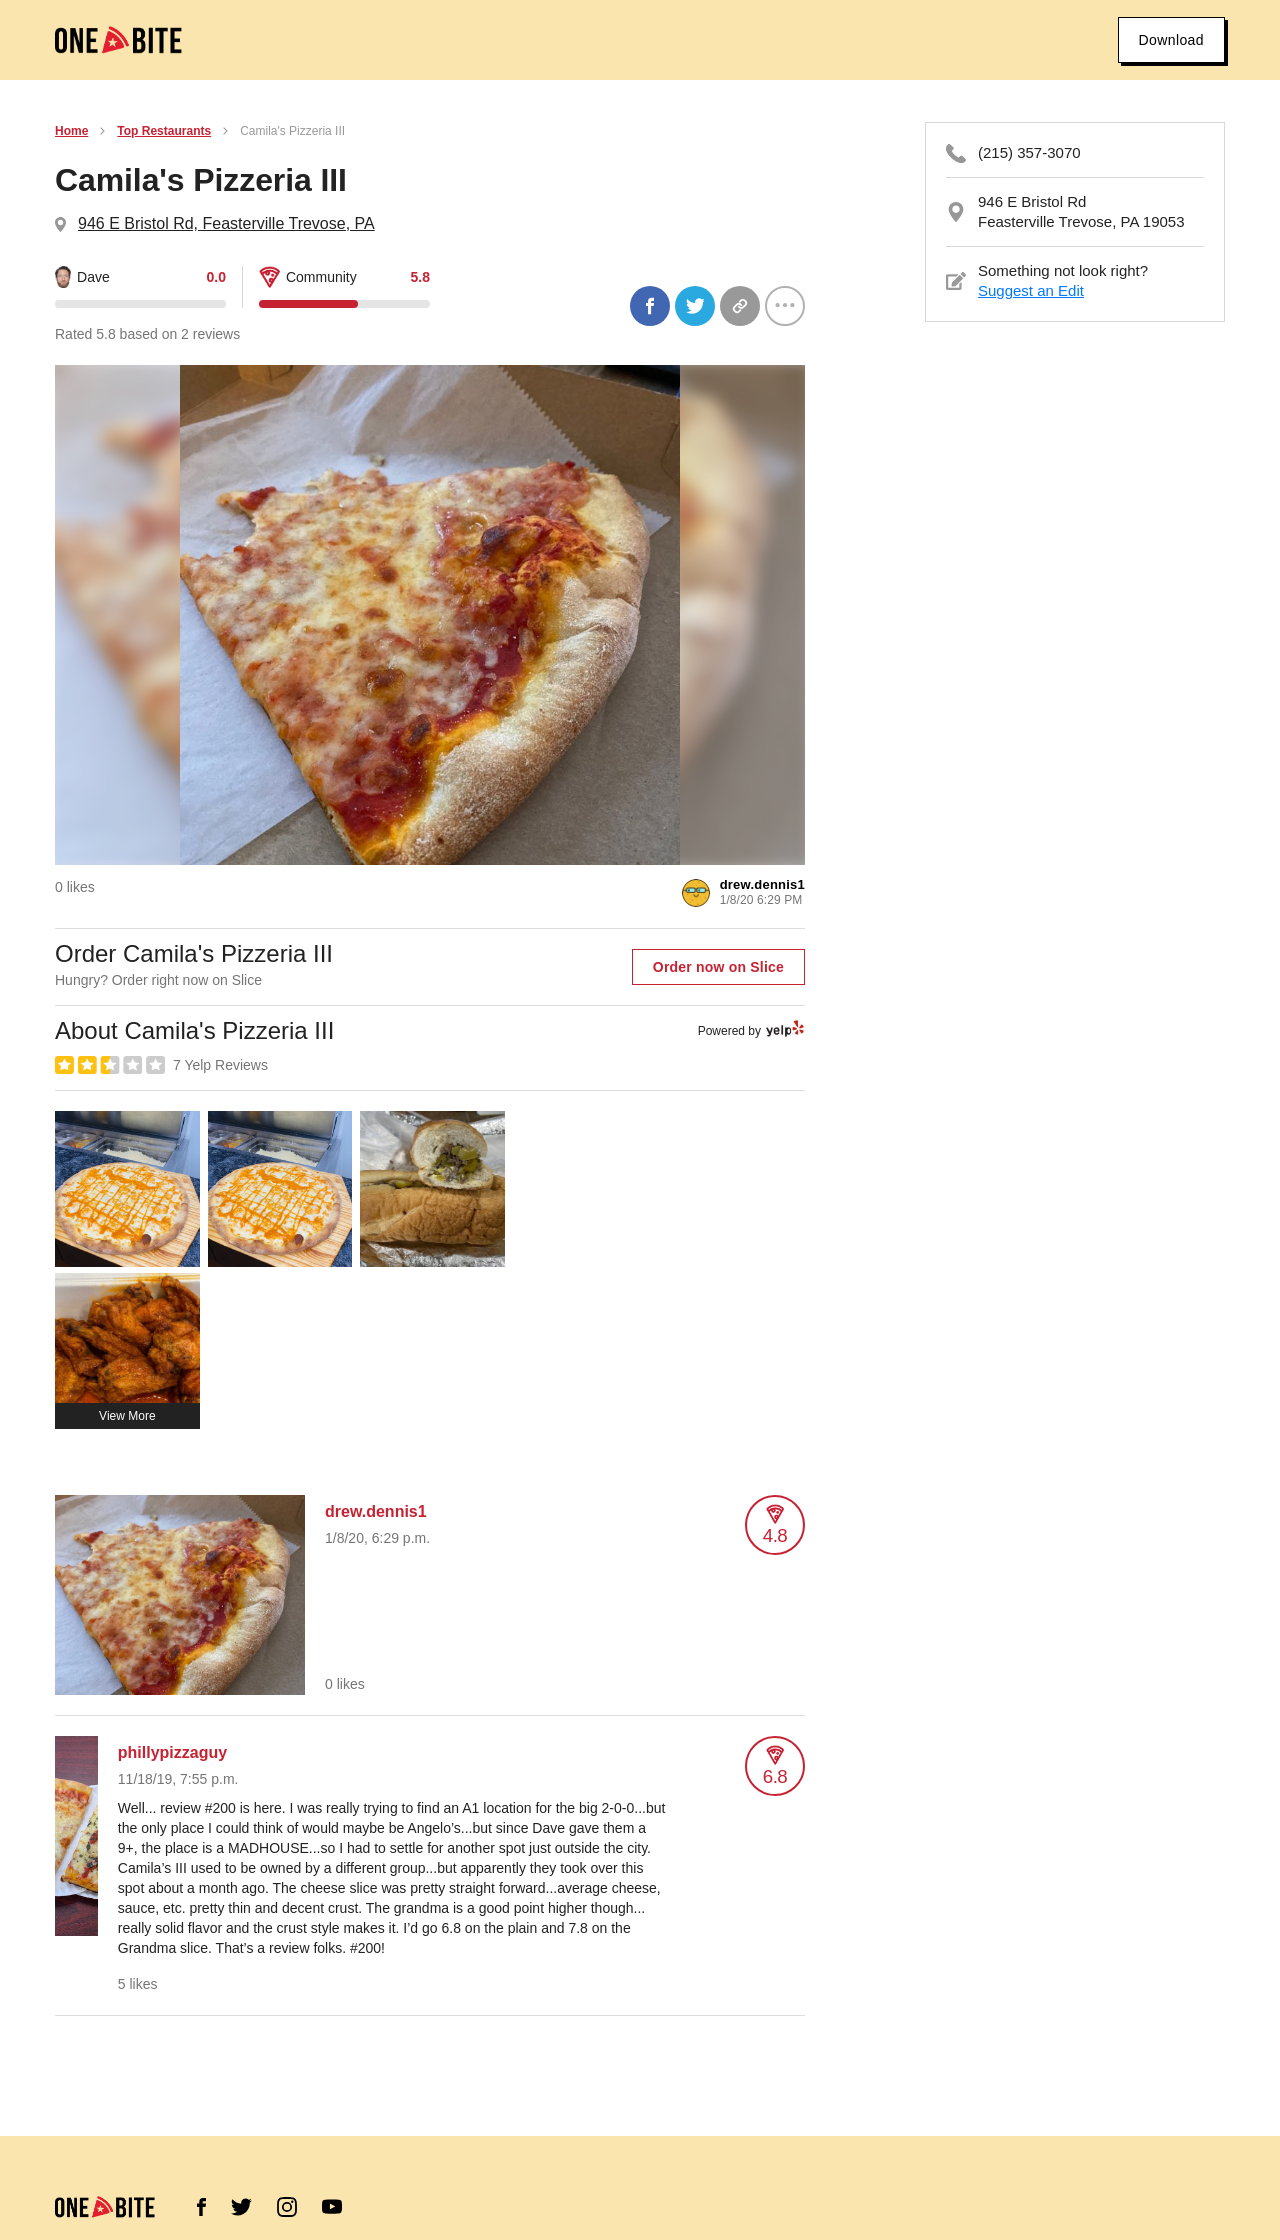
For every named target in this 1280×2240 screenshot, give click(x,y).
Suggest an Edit (1031, 290)
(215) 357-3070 (1029, 152)
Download (1171, 40)
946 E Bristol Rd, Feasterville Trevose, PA (226, 223)
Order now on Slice (718, 967)
